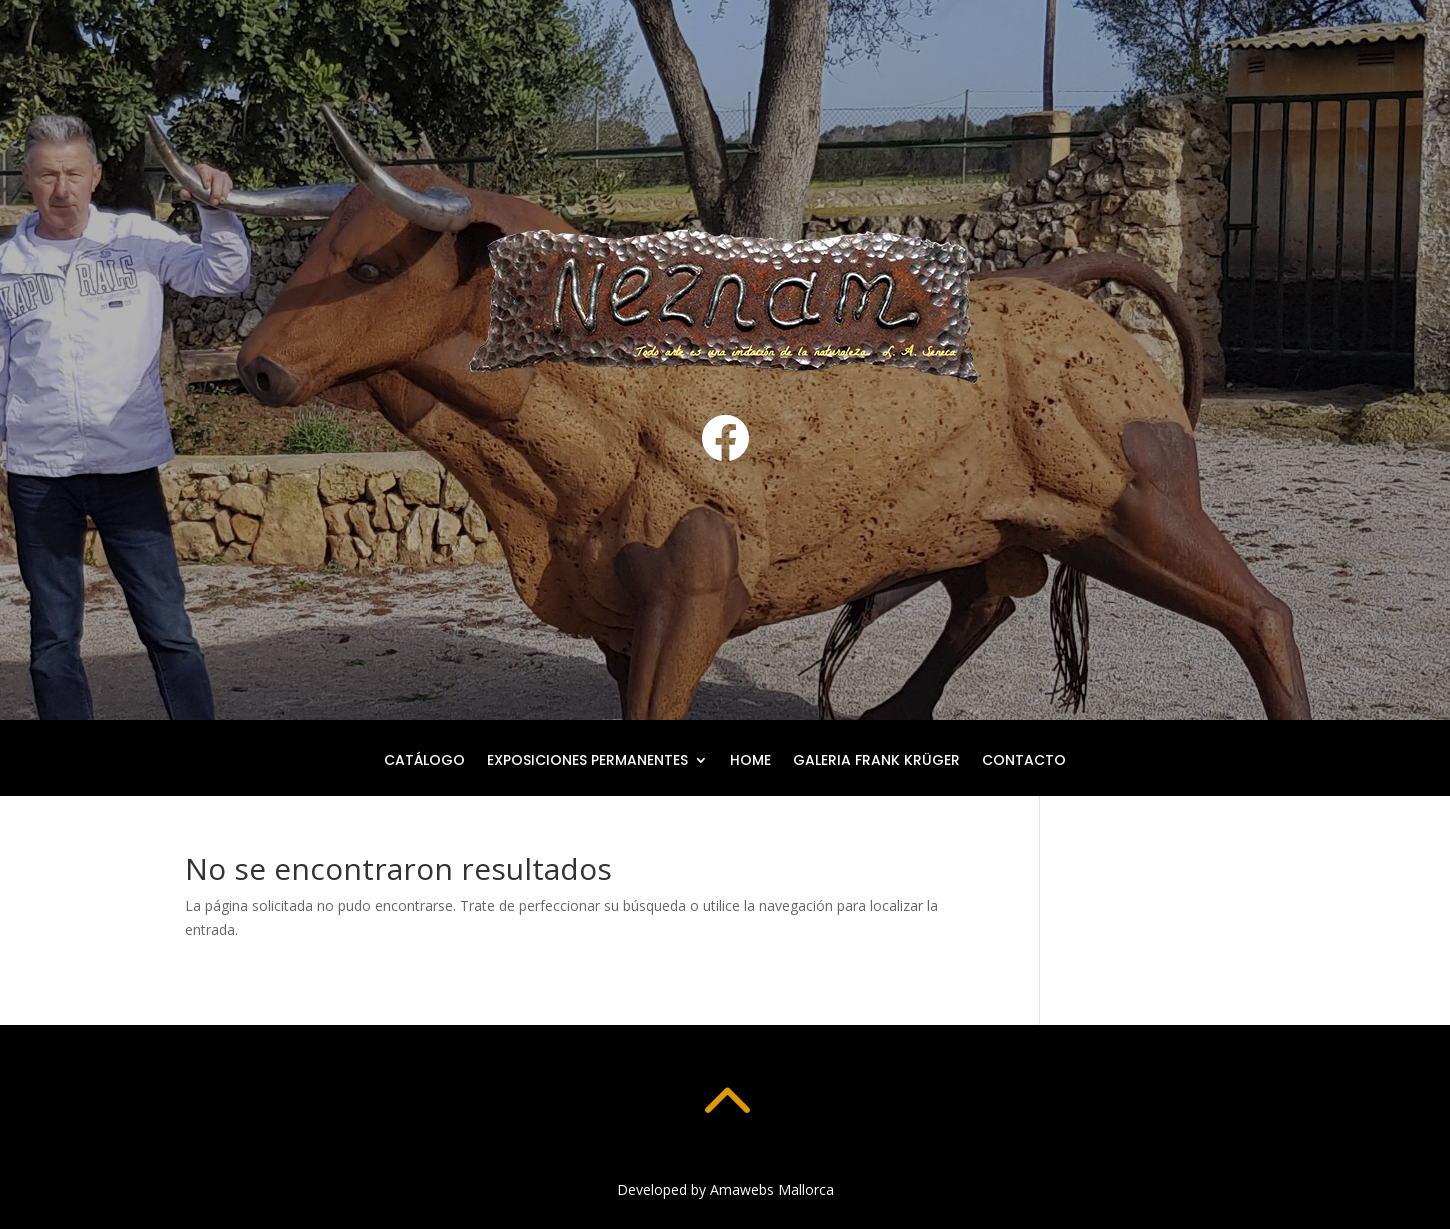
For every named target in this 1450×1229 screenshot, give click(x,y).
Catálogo (424, 761)
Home (750, 761)
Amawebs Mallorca (772, 1189)
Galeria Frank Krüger (876, 761)
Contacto (1024, 761)
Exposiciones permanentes (587, 761)
